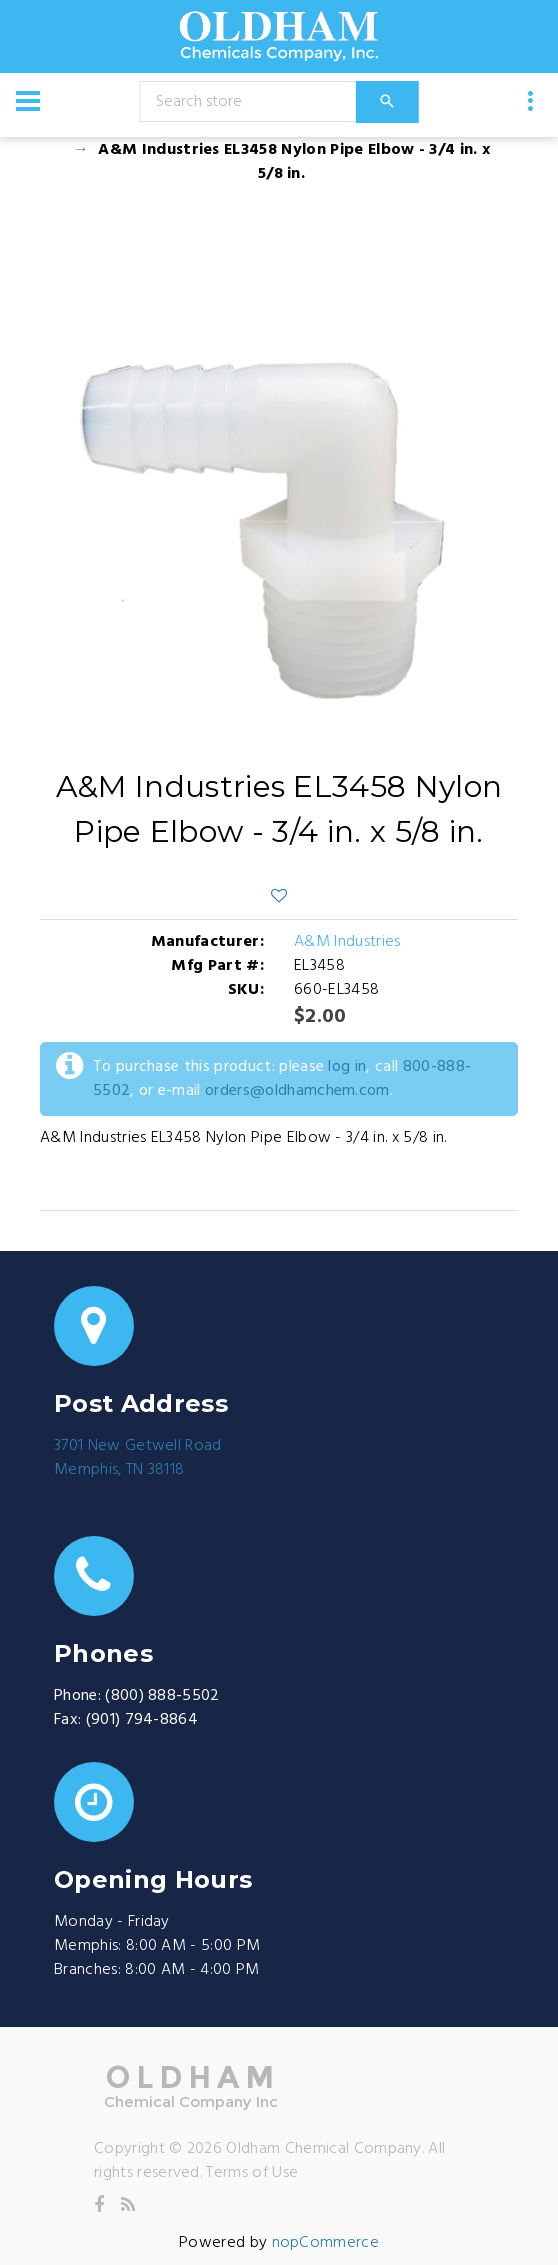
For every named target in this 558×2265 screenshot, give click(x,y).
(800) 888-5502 (162, 1696)
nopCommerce (326, 2243)
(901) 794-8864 (142, 1720)
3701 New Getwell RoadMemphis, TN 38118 (138, 1458)
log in (347, 1067)
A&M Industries (347, 942)
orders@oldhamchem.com (297, 1091)
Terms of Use (252, 2173)
